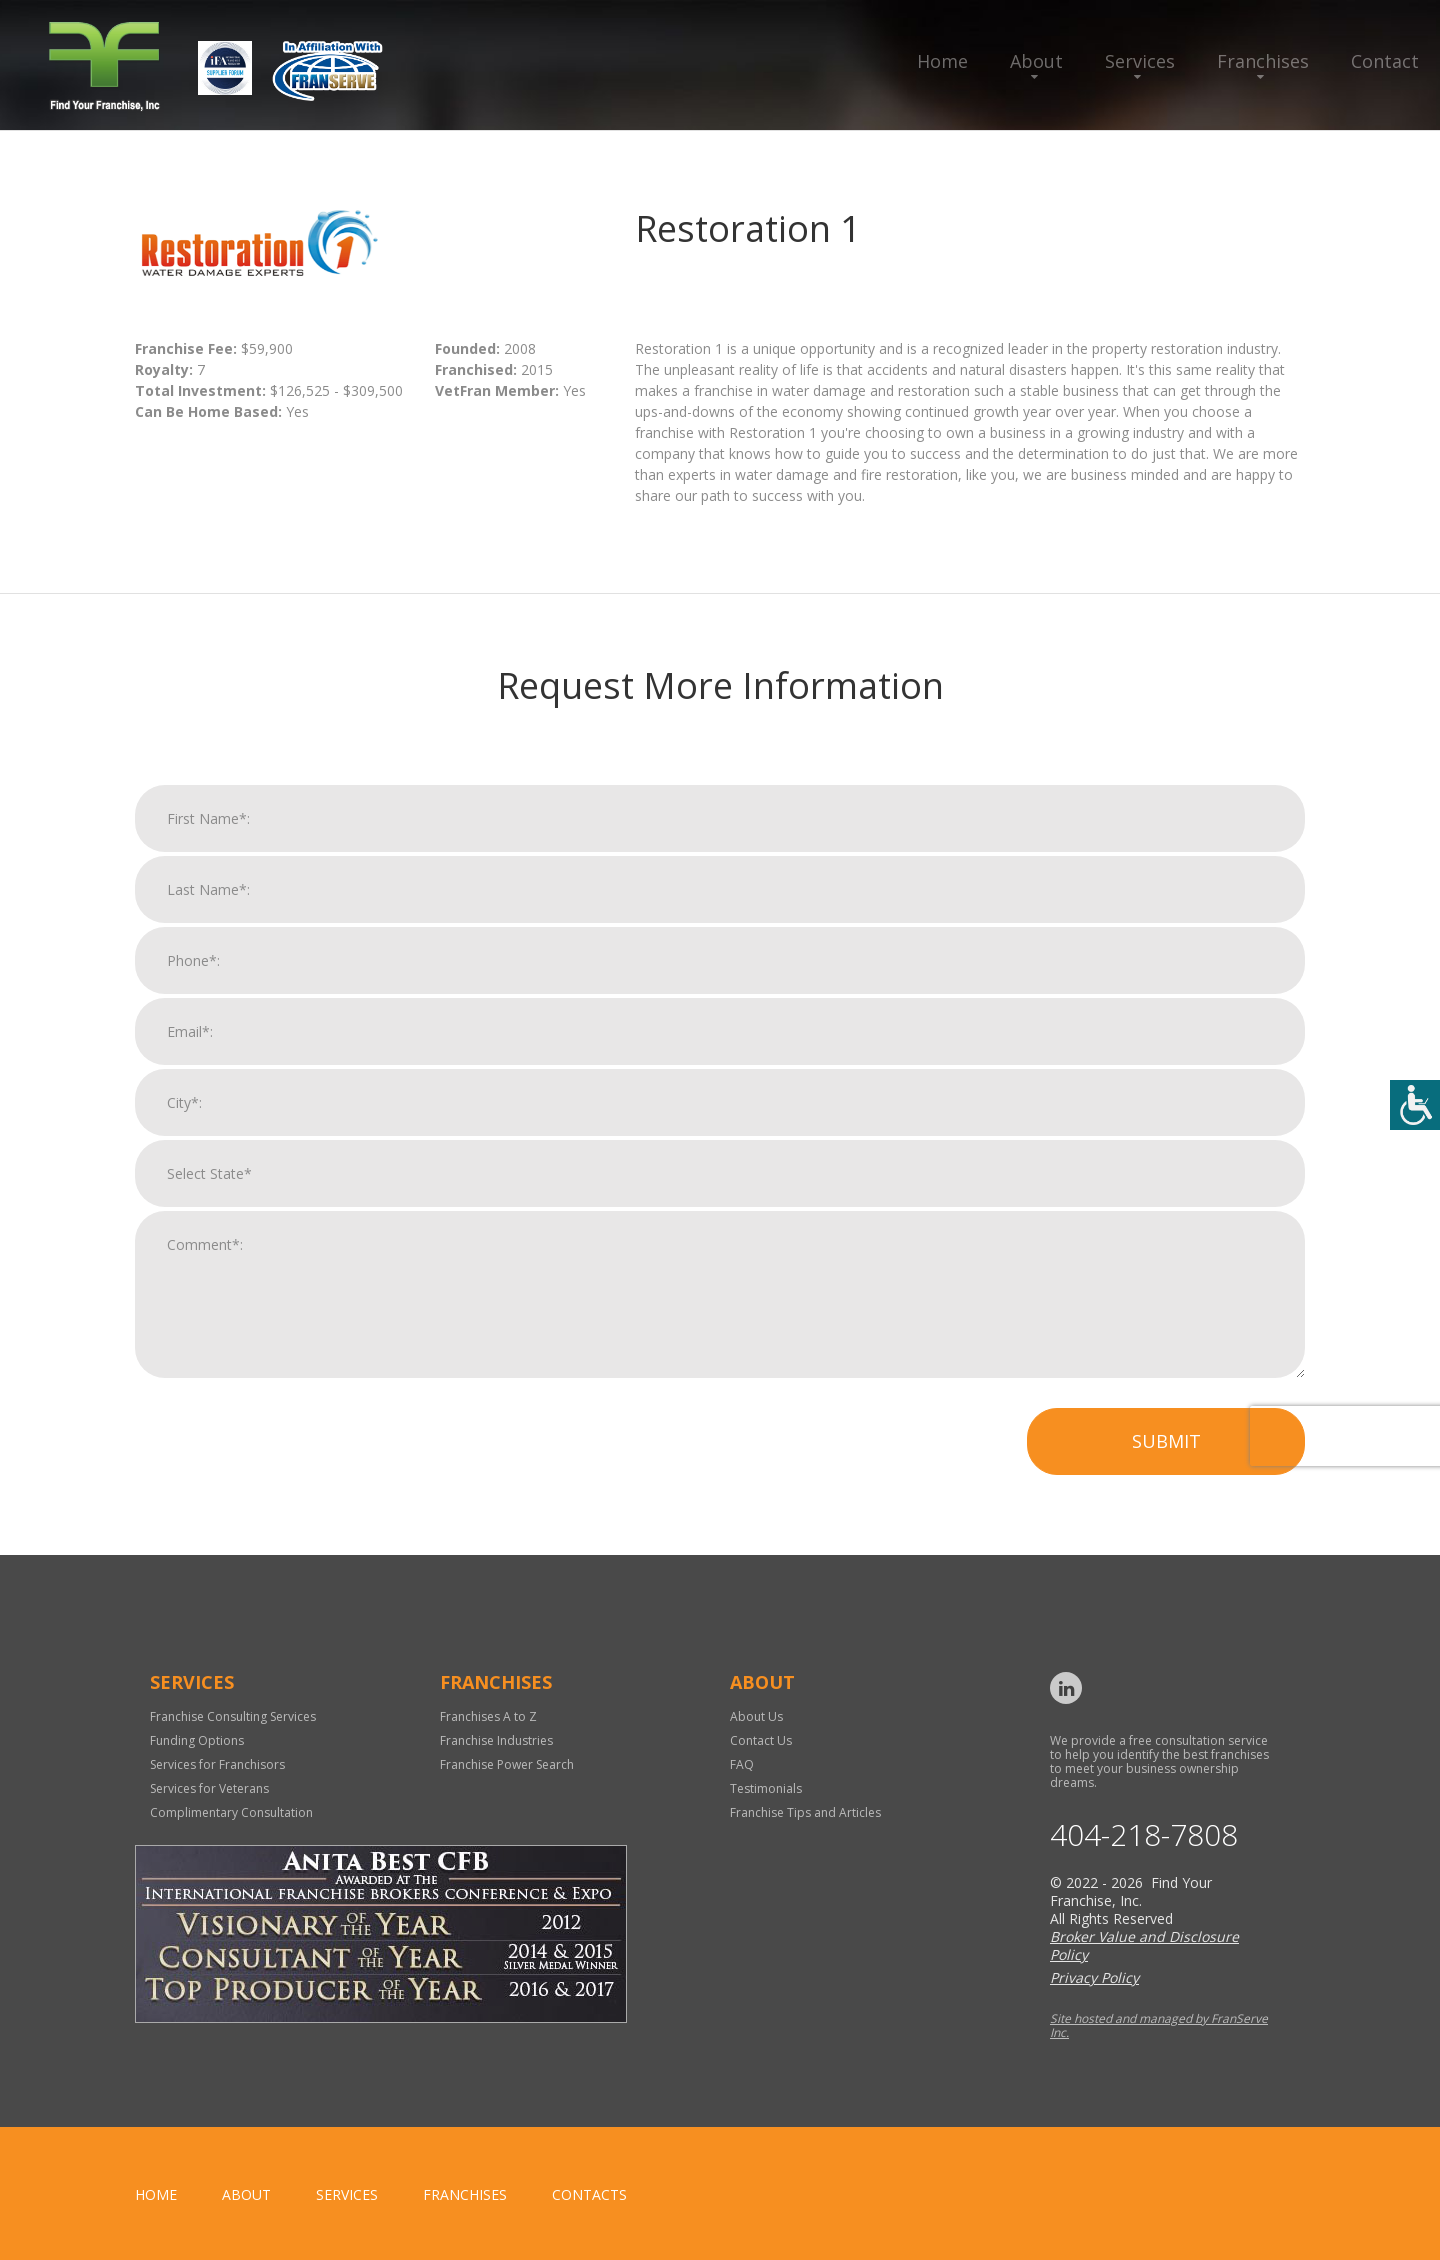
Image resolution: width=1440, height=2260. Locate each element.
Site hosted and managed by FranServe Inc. (1159, 2025)
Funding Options (197, 1740)
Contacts (589, 2194)
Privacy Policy (1094, 1977)
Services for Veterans (209, 1788)
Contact (1385, 61)
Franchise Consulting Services (233, 1716)
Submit (1166, 1455)
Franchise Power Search (507, 1764)
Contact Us (761, 1740)
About (1036, 61)
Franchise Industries (496, 1740)
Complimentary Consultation (231, 1812)
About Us (756, 1716)
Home (942, 61)
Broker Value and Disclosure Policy (1144, 1945)
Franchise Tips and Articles (805, 1812)
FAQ (742, 1764)
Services (1140, 61)
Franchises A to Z (488, 1716)
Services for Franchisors (217, 1764)
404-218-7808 (1144, 1835)
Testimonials (766, 1788)
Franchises (1263, 61)
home (156, 2194)
